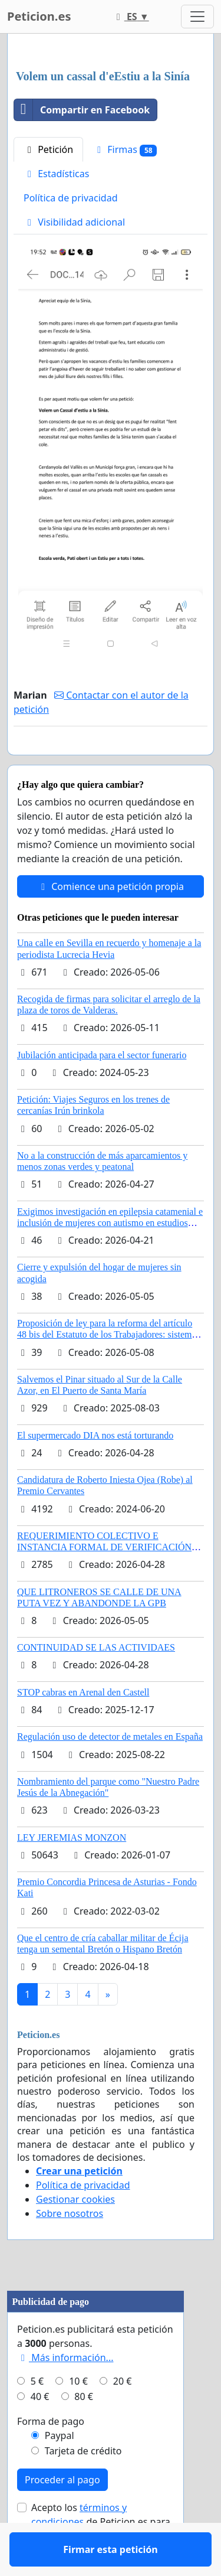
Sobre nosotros (69, 2247)
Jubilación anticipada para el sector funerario (101, 1089)
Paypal (59, 2469)
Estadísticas (56, 173)
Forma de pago (50, 2455)
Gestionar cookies (75, 2233)
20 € (122, 2415)
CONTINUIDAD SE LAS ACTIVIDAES (96, 1682)
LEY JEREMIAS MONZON (71, 1872)
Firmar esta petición (110, 762)
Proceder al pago (62, 2513)
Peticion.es (39, 16)
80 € (83, 2430)
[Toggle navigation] (197, 16)
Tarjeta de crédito (83, 2485)
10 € (78, 2415)
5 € (37, 2415)
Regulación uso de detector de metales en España (110, 1771)
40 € (40, 2430)
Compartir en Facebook (82, 109)
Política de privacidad (71, 197)
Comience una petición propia (110, 920)
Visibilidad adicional (74, 222)
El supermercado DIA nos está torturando (95, 1470)
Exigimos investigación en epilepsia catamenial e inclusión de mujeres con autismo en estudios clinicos (110, 1257)
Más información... (65, 2391)
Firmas (125, 149)
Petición (48, 149)
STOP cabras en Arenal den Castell (83, 1726)
